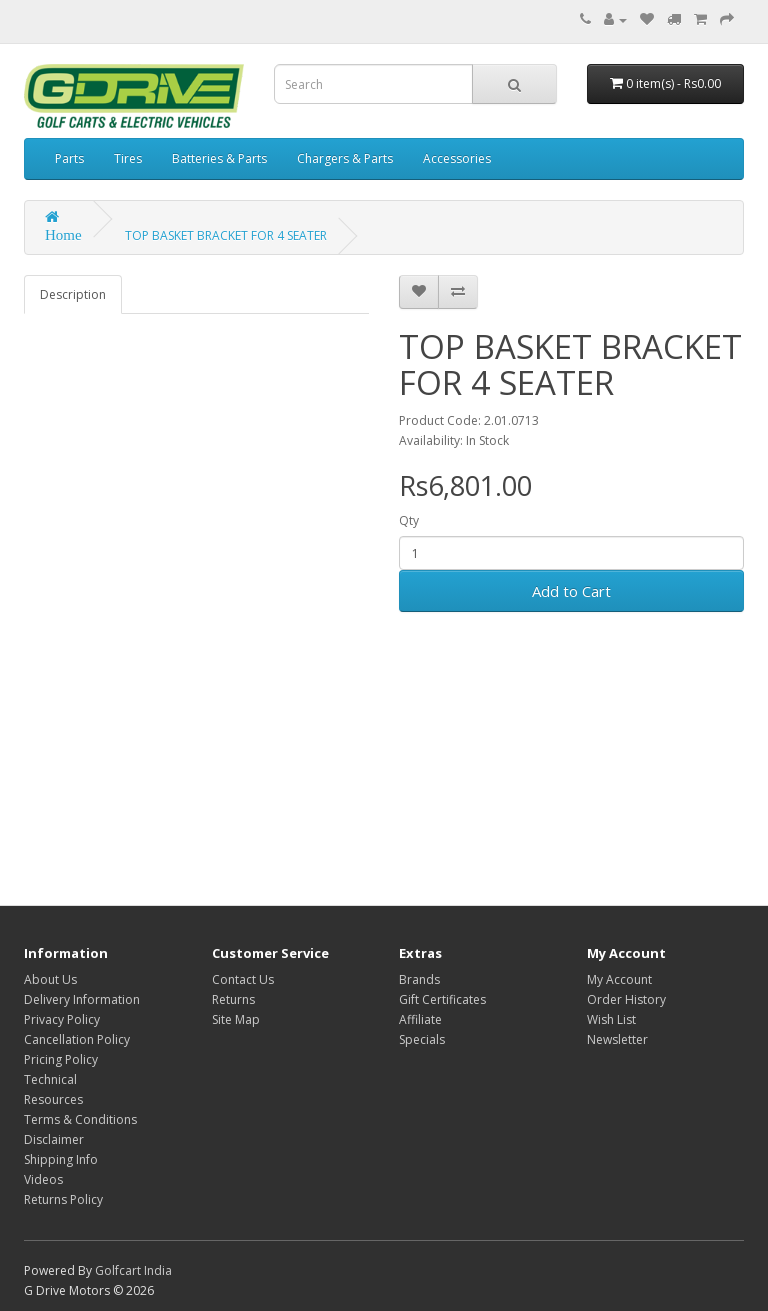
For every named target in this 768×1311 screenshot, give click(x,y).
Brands (419, 979)
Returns (233, 999)
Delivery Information (82, 999)
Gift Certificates (442, 999)
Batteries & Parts (219, 158)
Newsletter (617, 1039)
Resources (53, 1099)
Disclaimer (54, 1139)
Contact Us (243, 979)
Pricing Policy (61, 1059)
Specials (422, 1039)
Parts (69, 158)
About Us (50, 979)
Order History (626, 999)
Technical (50, 1079)
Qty (409, 520)
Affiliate (420, 1019)
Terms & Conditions (80, 1119)
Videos (43, 1179)
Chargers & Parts (345, 158)
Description (73, 294)
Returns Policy (63, 1199)
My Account (619, 979)
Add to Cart (571, 591)
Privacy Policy (62, 1019)
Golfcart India (133, 1270)
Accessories (457, 158)
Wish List (611, 1019)
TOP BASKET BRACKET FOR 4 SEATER (226, 235)
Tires (128, 158)
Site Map (236, 1019)
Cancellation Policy (77, 1039)
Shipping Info (61, 1159)
